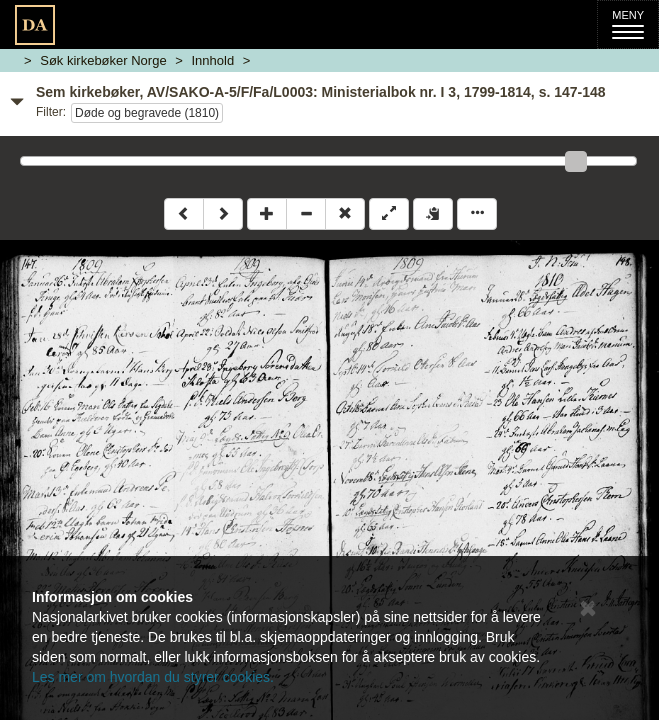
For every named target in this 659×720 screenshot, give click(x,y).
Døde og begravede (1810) (147, 113)
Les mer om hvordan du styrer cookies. (153, 677)
